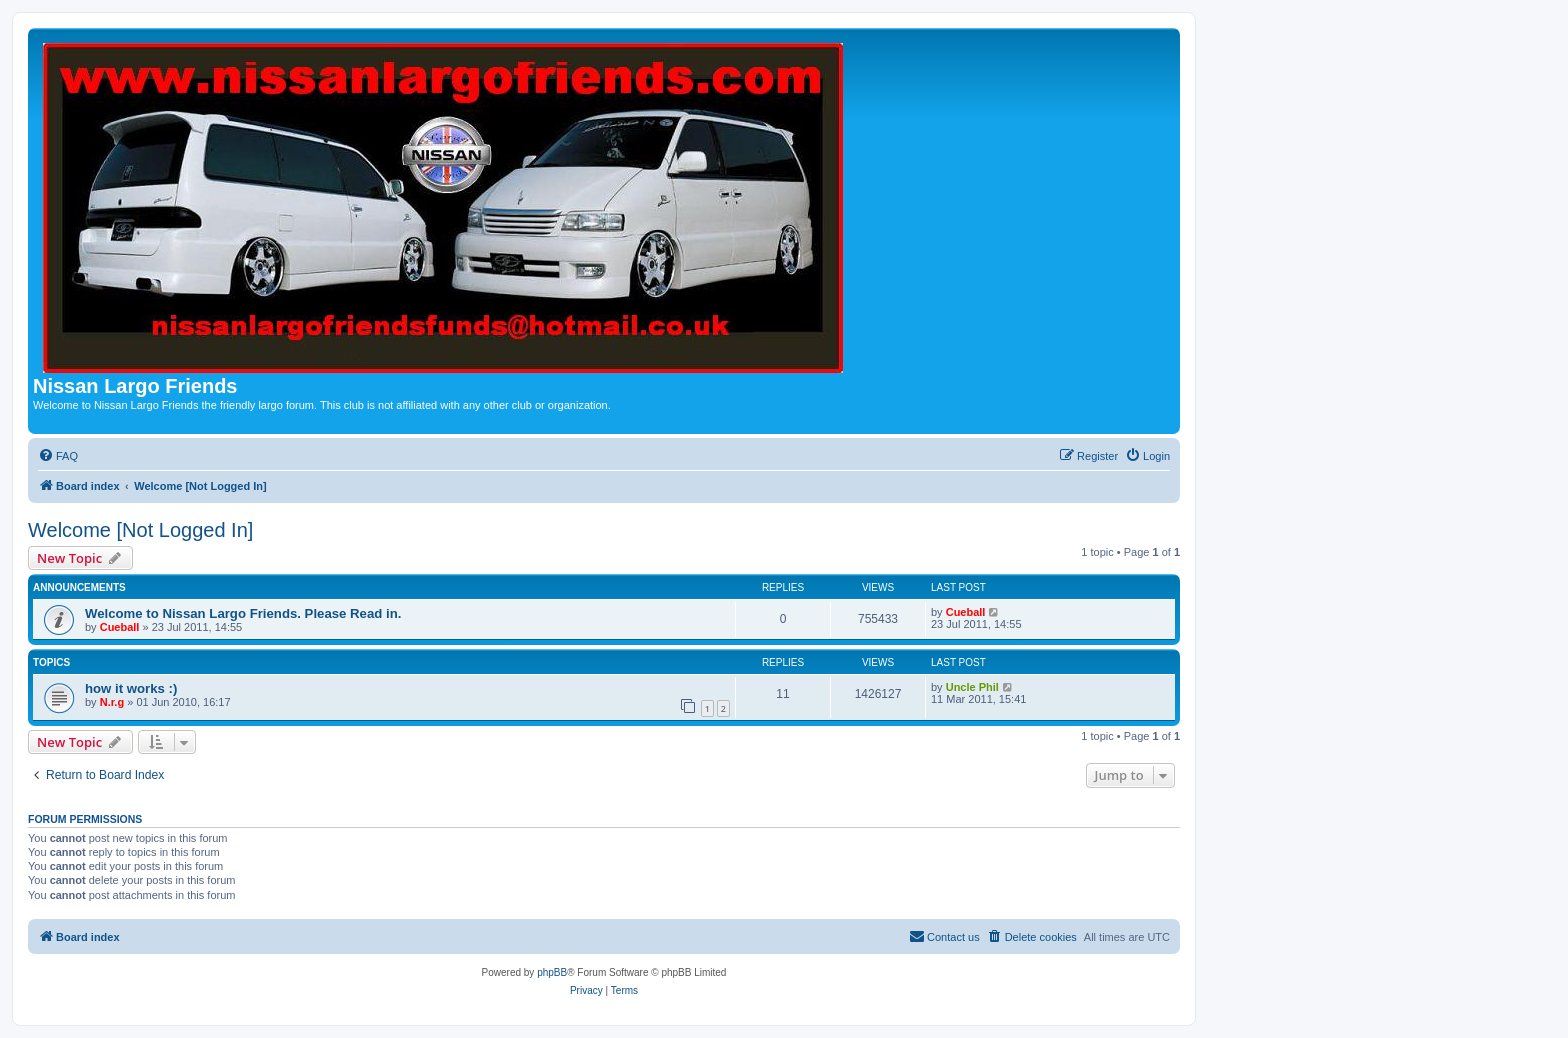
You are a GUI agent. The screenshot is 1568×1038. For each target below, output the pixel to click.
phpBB (552, 972)
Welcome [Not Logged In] (140, 530)
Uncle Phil (972, 687)
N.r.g (112, 702)
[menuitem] (58, 456)
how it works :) (131, 688)
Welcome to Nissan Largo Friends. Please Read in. (243, 613)
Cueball (120, 627)
